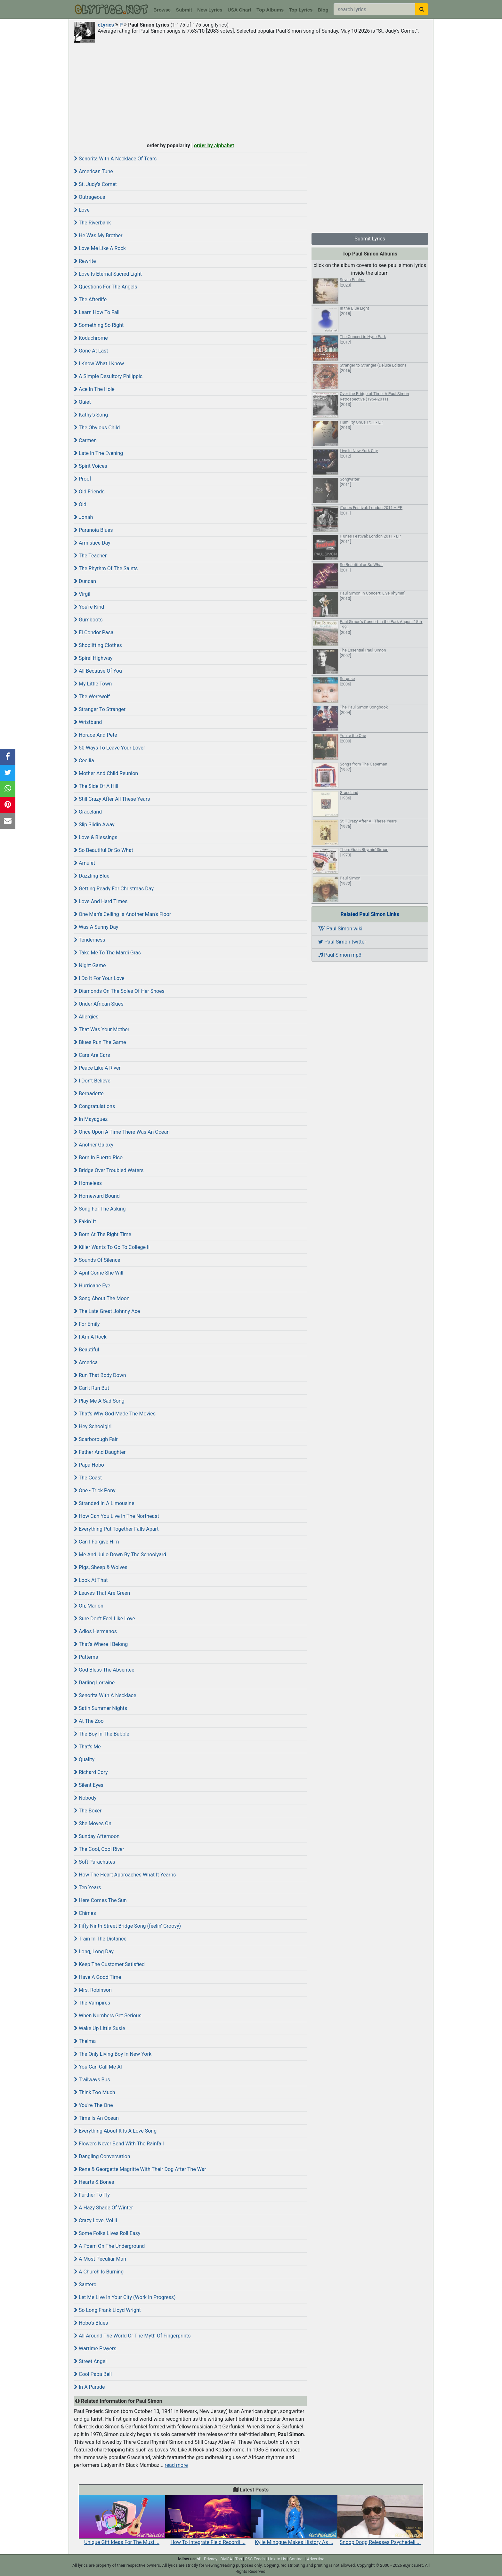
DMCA (226, 2558)
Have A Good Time (97, 1977)
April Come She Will (98, 1273)
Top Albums (270, 9)
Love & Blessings (95, 837)
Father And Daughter (99, 1452)
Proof (82, 479)
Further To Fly (92, 2195)
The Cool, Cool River (99, 1849)
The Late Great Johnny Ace (107, 1311)
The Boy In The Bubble (101, 1734)
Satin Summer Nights (100, 1708)
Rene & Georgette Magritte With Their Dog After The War (140, 2169)
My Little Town (93, 684)
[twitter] (199, 2558)
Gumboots (88, 620)
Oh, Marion (88, 1606)
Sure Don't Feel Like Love (104, 1619)
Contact (296, 2558)
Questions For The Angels (105, 287)
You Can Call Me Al (98, 2067)
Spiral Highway (93, 658)
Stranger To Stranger (99, 709)
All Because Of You (98, 671)
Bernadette (89, 1093)
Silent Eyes (88, 1785)
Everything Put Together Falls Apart (116, 1529)
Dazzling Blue (91, 876)
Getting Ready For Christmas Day (114, 889)
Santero (85, 2284)
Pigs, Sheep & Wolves (100, 1567)
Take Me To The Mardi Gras (107, 953)
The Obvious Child (97, 428)
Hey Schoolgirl (92, 1426)
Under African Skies (99, 1004)
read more (176, 2465)
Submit (184, 9)
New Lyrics (210, 9)
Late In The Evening (98, 453)
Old (80, 504)
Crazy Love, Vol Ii (95, 2220)
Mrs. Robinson (93, 1990)
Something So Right (99, 325)
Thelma (85, 2041)
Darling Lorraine (94, 1683)
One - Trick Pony (95, 1490)
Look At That (91, 1580)
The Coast (88, 1478)
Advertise (315, 2558)
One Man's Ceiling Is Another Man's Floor (122, 914)
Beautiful (86, 1350)
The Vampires (92, 2003)
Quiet (82, 402)
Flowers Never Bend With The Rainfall (119, 2144)
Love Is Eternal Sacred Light (108, 274)
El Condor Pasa (94, 632)
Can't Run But (91, 1388)
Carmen (85, 440)
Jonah (83, 517)
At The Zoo (89, 1721)
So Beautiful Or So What (103, 850)
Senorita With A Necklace (105, 1695)
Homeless (88, 1183)
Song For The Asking (100, 1209)
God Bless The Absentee (104, 1670)
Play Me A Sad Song (99, 1401)
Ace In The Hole (94, 389)
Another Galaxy (93, 1145)
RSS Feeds (255, 2558)
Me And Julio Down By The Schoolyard (120, 1554)
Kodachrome (91, 338)
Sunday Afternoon (96, 1836)
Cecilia (84, 760)
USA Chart (239, 9)
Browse (162, 9)
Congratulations (94, 1106)
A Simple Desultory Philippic (108, 376)
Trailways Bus (92, 2080)
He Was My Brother (98, 235)
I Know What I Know (99, 363)
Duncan (85, 581)
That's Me (87, 1747)
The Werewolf (92, 696)
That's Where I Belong (101, 1644)
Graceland (88, 812)
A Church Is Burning (99, 2272)
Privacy (210, 2558)
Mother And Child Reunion (106, 773)
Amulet (84, 863)
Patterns (86, 1657)
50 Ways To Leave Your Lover (109, 748)
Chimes (85, 1913)
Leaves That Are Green (102, 1593)
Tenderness (89, 940)
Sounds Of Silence (97, 1260)
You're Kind (89, 607)
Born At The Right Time (102, 1234)
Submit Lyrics (369, 239)
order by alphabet (214, 145)
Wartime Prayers (95, 2348)
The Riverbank (92, 223)
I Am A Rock (90, 1337)
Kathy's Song (91, 415)
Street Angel (90, 2361)
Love (82, 210)
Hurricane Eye (92, 1286)
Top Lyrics (300, 9)
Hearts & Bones (94, 2182)
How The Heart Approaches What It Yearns (125, 1875)
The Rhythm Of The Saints (106, 568)
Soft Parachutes (94, 1862)
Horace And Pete (95, 735)
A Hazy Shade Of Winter (103, 2208)
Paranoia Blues (93, 530)
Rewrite (85, 261)
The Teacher (90, 556)
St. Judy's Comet (95, 184)
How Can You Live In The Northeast (116, 1516)
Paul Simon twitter (342, 942)
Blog (323, 9)
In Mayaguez (91, 1119)
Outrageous (89, 197)
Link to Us (277, 2558)
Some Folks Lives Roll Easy (107, 2233)
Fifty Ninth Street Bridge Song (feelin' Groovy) (127, 1926)
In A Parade (89, 2387)
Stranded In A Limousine (104, 1503)
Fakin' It (85, 1222)
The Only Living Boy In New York (112, 2054)
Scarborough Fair (96, 1439)
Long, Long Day (94, 1951)
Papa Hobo (89, 1465)
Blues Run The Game (100, 1042)
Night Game (90, 965)
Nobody (85, 1798)
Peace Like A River (97, 1068)
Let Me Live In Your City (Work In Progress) (125, 2297)
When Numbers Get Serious (108, 2016)
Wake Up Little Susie (99, 2028)
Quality (84, 1759)
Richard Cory (91, 1772)
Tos (238, 2558)
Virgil (82, 594)
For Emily (87, 1324)
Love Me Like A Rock (100, 248)
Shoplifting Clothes (98, 645)
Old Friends (89, 492)
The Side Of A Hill (96, 786)
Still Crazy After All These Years (112, 799)
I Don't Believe (92, 1081)
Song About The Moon (102, 1298)
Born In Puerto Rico (98, 1157)
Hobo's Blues (91, 2323)
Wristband (88, 722)
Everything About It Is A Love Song (115, 2131)
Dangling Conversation (102, 2156)
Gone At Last (91, 351)
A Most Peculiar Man (100, 2259)
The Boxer (87, 1811)
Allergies (86, 1017)
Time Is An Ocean (96, 2118)
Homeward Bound (97, 1196)
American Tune (93, 171)
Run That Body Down (100, 1375)
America (86, 1362)
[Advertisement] (251, 92)
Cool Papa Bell (93, 2374)
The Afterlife (90, 299)
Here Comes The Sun (100, 1900)
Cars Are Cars (92, 1055)
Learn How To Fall (96, 312)
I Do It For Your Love (99, 978)
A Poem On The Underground (109, 2246)
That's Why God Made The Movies (115, 1414)
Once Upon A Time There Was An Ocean (122, 1132)
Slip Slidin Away (94, 825)
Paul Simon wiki (340, 929)
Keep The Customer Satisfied (109, 1964)
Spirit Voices (90, 466)
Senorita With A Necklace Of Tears (115, 159)
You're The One (93, 2105)
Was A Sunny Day (96, 927)
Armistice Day (92, 543)
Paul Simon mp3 (339, 955)
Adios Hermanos (95, 1631)
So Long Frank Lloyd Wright (107, 2310)
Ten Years (87, 1887)
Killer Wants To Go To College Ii (112, 1247)
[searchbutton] (421, 9)
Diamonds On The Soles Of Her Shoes (119, 991)
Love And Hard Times (100, 901)
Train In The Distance (100, 1939)
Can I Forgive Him (96, 1542)
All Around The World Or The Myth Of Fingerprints (132, 2336)
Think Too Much (94, 2092)
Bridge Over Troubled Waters (109, 1170)
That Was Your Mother (101, 1029)
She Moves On (92, 1823)
